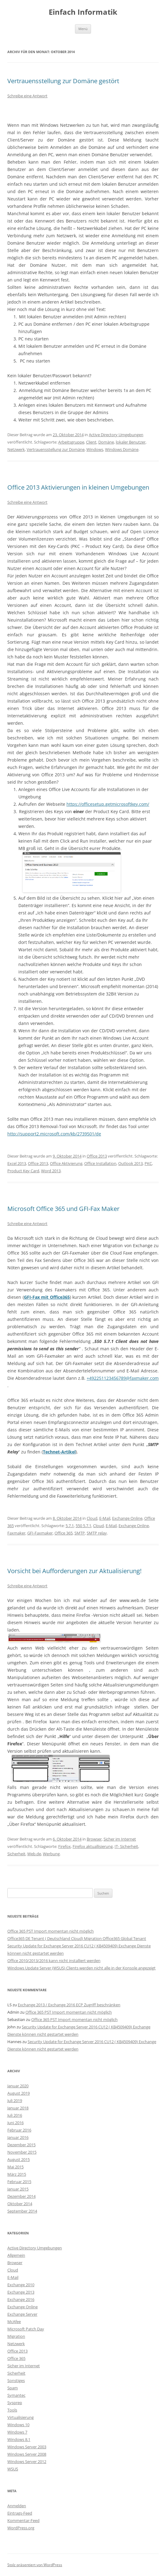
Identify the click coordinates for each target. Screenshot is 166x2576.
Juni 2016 (15, 2122)
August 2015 (18, 2159)
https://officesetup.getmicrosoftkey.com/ (107, 804)
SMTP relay (97, 1533)
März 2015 (16, 2174)
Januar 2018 (17, 2108)
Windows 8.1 (18, 2439)
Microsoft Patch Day (25, 2329)
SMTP (79, 1533)
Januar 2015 (17, 2189)
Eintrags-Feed (19, 2513)
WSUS (12, 2469)
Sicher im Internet (120, 1839)
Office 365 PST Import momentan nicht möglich (50, 1931)
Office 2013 (97, 1156)
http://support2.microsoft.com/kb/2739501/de (54, 1134)
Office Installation (100, 1163)
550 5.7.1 (83, 1525)
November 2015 (21, 2152)
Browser (94, 1839)
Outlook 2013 (130, 1163)
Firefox (64, 1846)
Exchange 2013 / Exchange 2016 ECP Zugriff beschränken (69, 2005)
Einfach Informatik (83, 12)
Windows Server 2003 (26, 2447)
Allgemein (16, 2255)
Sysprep (14, 2402)
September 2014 (22, 2211)
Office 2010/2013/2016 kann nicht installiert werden (53, 1960)
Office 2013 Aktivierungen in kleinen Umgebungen (78, 487)
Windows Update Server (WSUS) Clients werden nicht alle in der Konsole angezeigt (81, 1968)
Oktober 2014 (19, 2203)
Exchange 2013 (20, 2292)
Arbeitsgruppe (71, 442)
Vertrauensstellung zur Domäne (56, 449)
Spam (12, 2388)
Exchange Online (127, 1518)
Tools (12, 2410)
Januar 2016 (17, 2137)
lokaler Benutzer (130, 442)
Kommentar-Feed (23, 2520)
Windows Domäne (121, 449)
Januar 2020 (17, 2086)
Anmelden (16, 2505)
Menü (83, 28)
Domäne (106, 442)
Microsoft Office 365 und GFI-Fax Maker (63, 1209)
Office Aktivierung (66, 1163)
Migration (16, 2336)
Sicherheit (16, 1853)
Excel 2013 (16, 1163)
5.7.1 (70, 1525)
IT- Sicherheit (126, 1846)
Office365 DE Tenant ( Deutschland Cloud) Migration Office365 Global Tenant (76, 1938)
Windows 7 (17, 2432)
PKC (148, 1163)
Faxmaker (16, 1533)
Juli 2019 (14, 2100)
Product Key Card (23, 1171)
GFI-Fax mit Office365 (47, 1297)
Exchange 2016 (20, 2299)
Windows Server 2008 (26, 2454)
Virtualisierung (20, 2417)
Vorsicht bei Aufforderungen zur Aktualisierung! (74, 1571)
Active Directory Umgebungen (116, 434)
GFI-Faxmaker (40, 1533)
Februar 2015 (19, 2181)
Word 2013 (51, 1171)
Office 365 (64, 1533)
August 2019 (18, 2093)
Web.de (34, 1853)
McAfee (14, 2321)
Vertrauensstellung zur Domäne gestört (63, 81)
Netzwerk (16, 449)
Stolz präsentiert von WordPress (34, 2564)
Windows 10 (18, 2424)
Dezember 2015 (21, 2144)
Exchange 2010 (20, 2284)
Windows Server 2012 (26, 2461)
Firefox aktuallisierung (93, 1846)
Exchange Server (22, 2314)
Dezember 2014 (21, 2196)
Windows (94, 449)
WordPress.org (20, 2528)
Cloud (92, 1518)
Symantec (16, 2395)
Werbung (51, 1853)
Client (91, 442)
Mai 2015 (15, 2167)
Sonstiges (16, 2380)
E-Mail (104, 1518)
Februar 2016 (19, 2130)
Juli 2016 (14, 2115)
